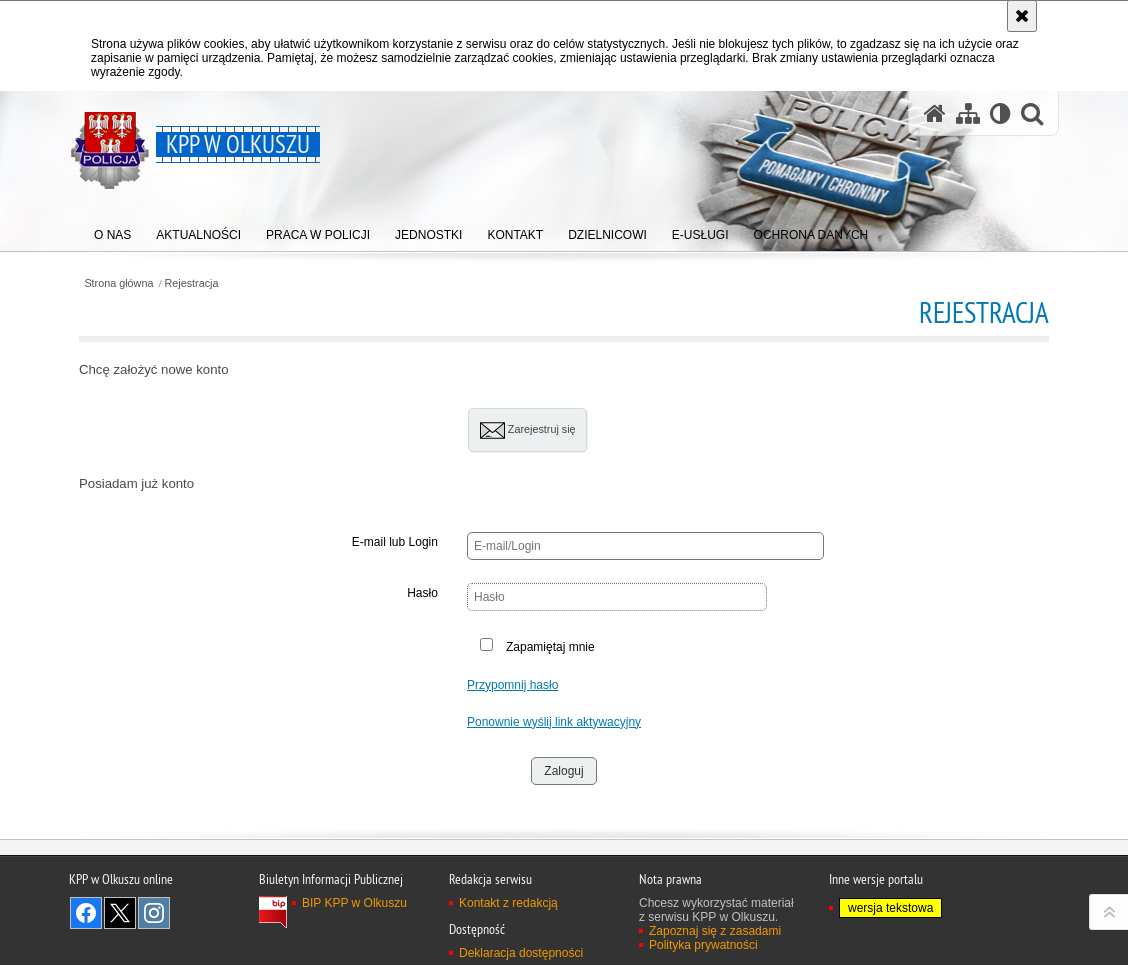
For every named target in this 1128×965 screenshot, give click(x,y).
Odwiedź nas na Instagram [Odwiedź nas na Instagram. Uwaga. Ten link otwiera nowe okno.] (154, 913)
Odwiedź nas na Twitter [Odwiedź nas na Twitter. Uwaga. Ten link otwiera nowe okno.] (120, 913)
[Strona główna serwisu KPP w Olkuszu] (935, 113)
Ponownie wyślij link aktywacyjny (554, 722)
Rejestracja (192, 283)
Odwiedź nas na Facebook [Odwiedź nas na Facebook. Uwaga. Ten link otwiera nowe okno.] (86, 913)
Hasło (422, 593)
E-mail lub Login (395, 542)
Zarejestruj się (528, 430)
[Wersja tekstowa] (1000, 113)
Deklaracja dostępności (521, 953)
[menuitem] (112, 230)
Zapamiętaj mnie (550, 647)
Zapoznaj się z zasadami (715, 931)
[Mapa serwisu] (968, 113)
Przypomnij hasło (512, 685)
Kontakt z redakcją (508, 903)
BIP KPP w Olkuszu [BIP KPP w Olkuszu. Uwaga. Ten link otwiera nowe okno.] (354, 903)
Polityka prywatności (703, 945)
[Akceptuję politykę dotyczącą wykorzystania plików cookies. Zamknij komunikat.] (1022, 16)
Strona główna (118, 283)
